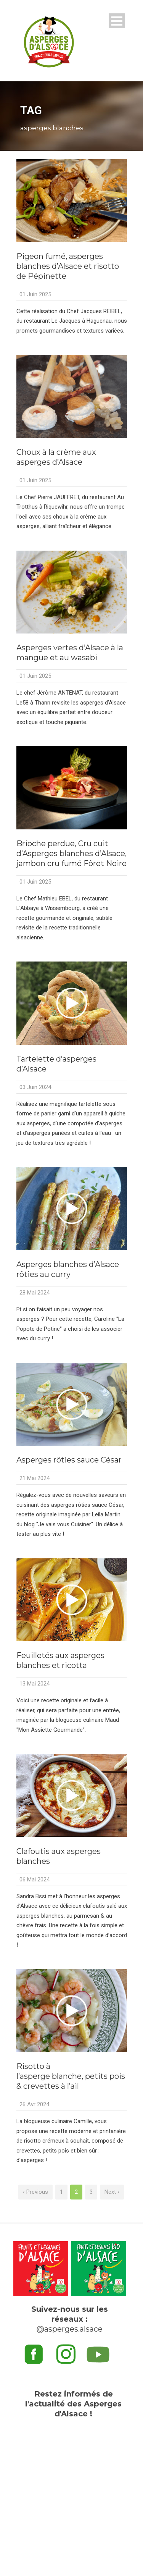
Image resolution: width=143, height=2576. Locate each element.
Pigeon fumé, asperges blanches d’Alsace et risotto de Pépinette (67, 266)
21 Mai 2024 (34, 1478)
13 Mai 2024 (34, 1683)
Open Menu (117, 20)
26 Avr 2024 (34, 2104)
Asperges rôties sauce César (69, 1459)
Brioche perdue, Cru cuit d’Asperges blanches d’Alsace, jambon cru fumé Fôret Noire (71, 853)
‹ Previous (35, 2191)
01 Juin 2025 (35, 294)
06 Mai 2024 (34, 1879)
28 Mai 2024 (34, 1292)
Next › (111, 2191)
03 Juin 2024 (35, 1087)
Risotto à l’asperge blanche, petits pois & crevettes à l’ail (70, 2076)
